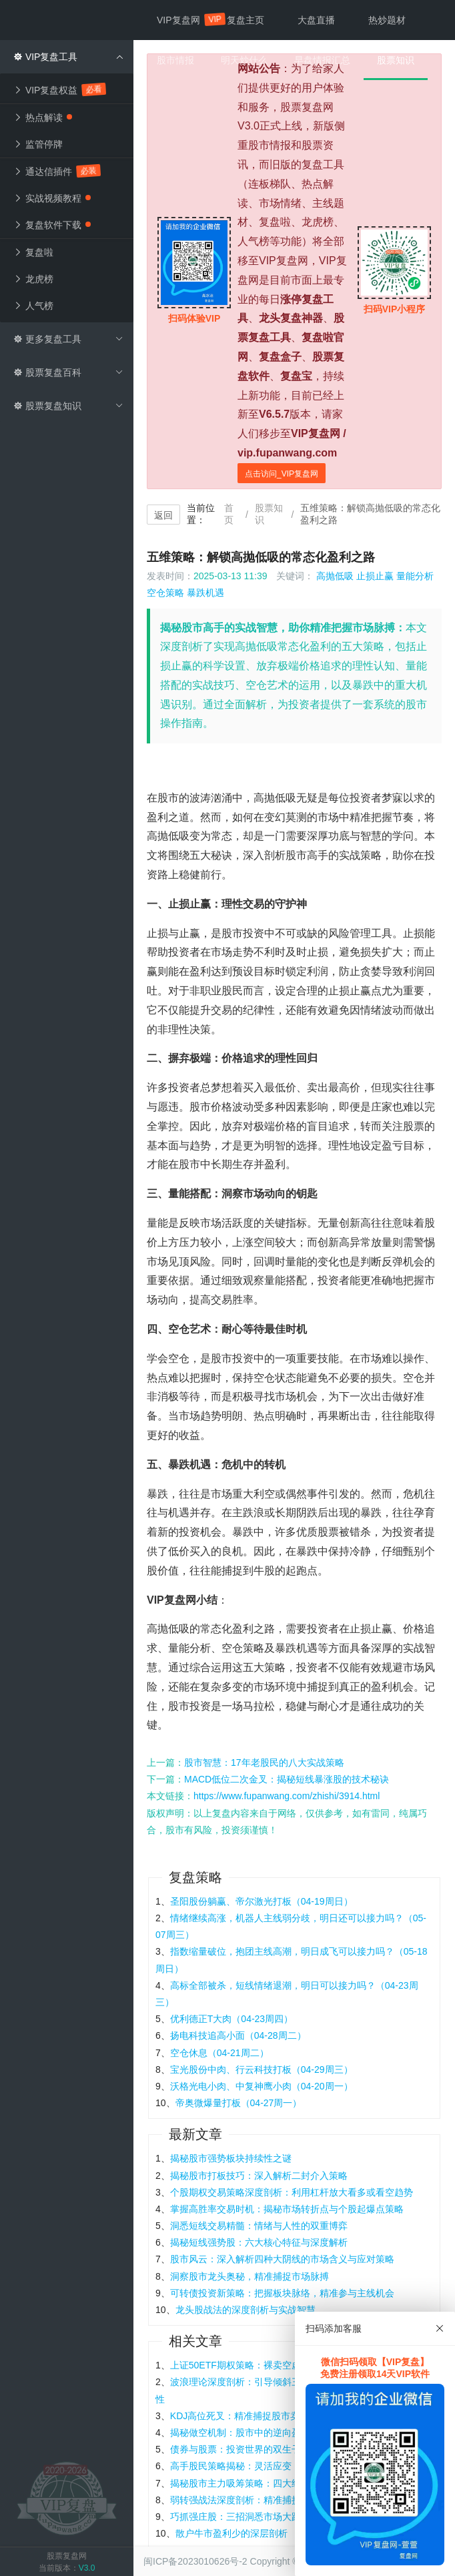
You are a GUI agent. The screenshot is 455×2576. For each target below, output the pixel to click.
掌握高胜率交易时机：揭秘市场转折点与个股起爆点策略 (287, 2209)
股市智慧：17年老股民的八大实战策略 (264, 1762)
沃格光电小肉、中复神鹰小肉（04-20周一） (261, 2086)
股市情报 (175, 60)
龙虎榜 (33, 279)
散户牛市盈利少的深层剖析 (231, 2533)
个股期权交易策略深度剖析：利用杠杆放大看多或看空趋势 (291, 2192)
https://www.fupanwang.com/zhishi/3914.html (286, 1796)
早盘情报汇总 (322, 60)
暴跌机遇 (205, 592)
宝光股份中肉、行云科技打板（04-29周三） (261, 2069)
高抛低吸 (335, 576)
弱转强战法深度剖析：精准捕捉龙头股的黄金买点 (273, 2500)
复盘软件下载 (52, 225)
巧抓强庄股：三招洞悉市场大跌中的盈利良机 (263, 2516)
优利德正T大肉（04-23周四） (231, 2018)
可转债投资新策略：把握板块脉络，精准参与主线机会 (282, 2293)
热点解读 (42, 117)
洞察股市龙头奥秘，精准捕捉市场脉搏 (249, 2276)
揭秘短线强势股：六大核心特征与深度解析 (259, 2242)
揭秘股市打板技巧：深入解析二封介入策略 (259, 2175)
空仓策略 (165, 592)
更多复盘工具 (68, 339)
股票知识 (269, 514)
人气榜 (33, 305)
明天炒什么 (244, 60)
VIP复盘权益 (59, 89)
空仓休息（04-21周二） (219, 2052)
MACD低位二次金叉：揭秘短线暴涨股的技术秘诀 (286, 1779)
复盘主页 (245, 20)
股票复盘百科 (68, 372)
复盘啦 (33, 252)
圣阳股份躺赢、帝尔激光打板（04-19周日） (261, 1901)
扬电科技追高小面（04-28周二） (238, 2035)
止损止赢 (375, 576)
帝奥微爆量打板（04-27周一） (238, 2103)
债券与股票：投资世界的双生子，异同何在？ (263, 2449)
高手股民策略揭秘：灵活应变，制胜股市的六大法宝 (277, 2466)
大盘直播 (316, 20)
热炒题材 (387, 20)
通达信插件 (56, 171)
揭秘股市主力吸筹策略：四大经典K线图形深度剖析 (276, 2483)
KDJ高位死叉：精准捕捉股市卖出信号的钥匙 (263, 2415)
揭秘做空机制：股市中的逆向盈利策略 (249, 2432)
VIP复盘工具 (68, 56)
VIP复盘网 (185, 19)
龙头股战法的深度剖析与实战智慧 (245, 2309)
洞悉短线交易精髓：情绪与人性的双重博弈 (259, 2225)
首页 (229, 514)
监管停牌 (38, 144)
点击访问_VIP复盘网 (281, 473)
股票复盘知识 (68, 405)
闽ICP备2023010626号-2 (195, 2561)
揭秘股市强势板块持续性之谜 (231, 2158)
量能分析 (415, 576)
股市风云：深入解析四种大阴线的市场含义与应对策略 (282, 2259)
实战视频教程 (52, 198)
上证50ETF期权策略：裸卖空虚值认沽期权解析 (268, 2365)
